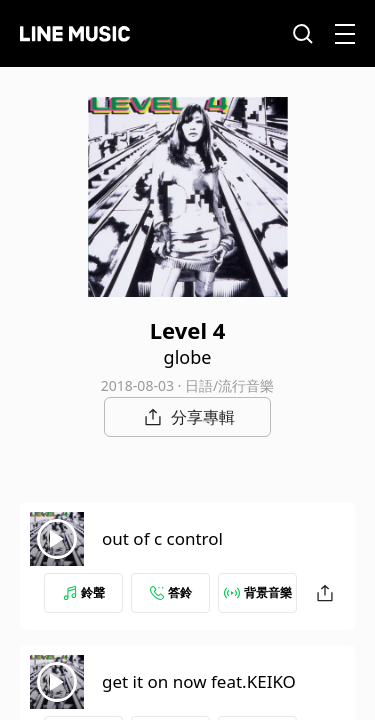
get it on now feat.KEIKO (199, 681)
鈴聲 (84, 592)
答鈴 (171, 592)
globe (188, 357)
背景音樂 (258, 592)
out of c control (162, 538)
